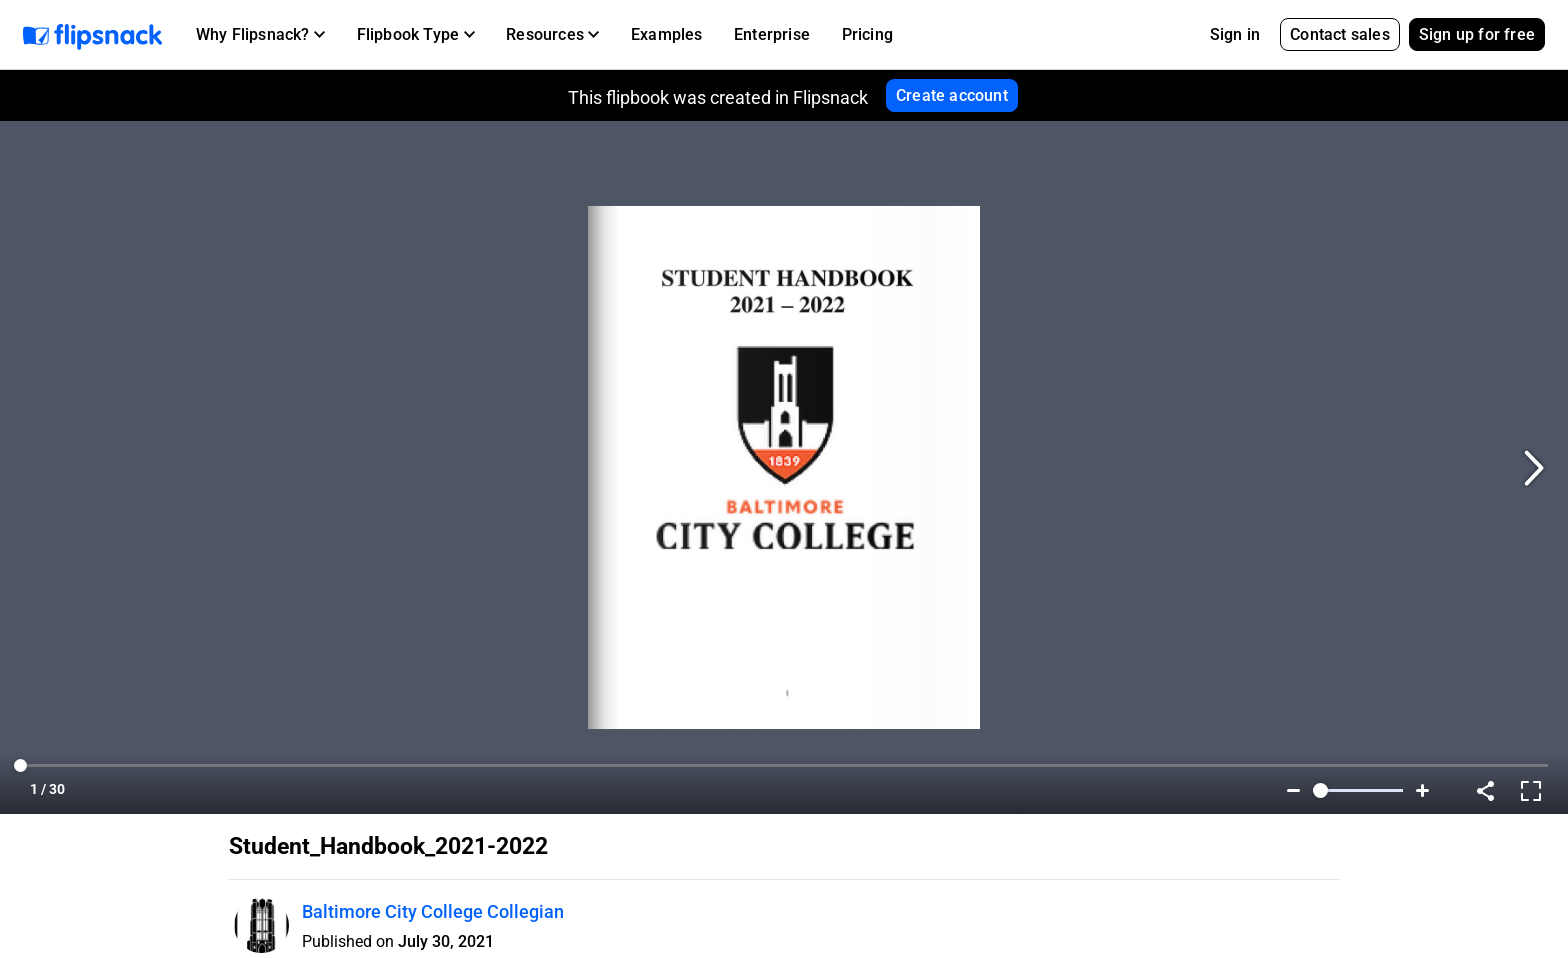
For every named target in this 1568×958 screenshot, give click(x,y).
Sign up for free (1477, 34)
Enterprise (772, 34)
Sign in (1235, 34)
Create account (952, 95)
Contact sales (1340, 34)
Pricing (867, 34)
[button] (260, 35)
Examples (667, 34)
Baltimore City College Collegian (433, 911)
